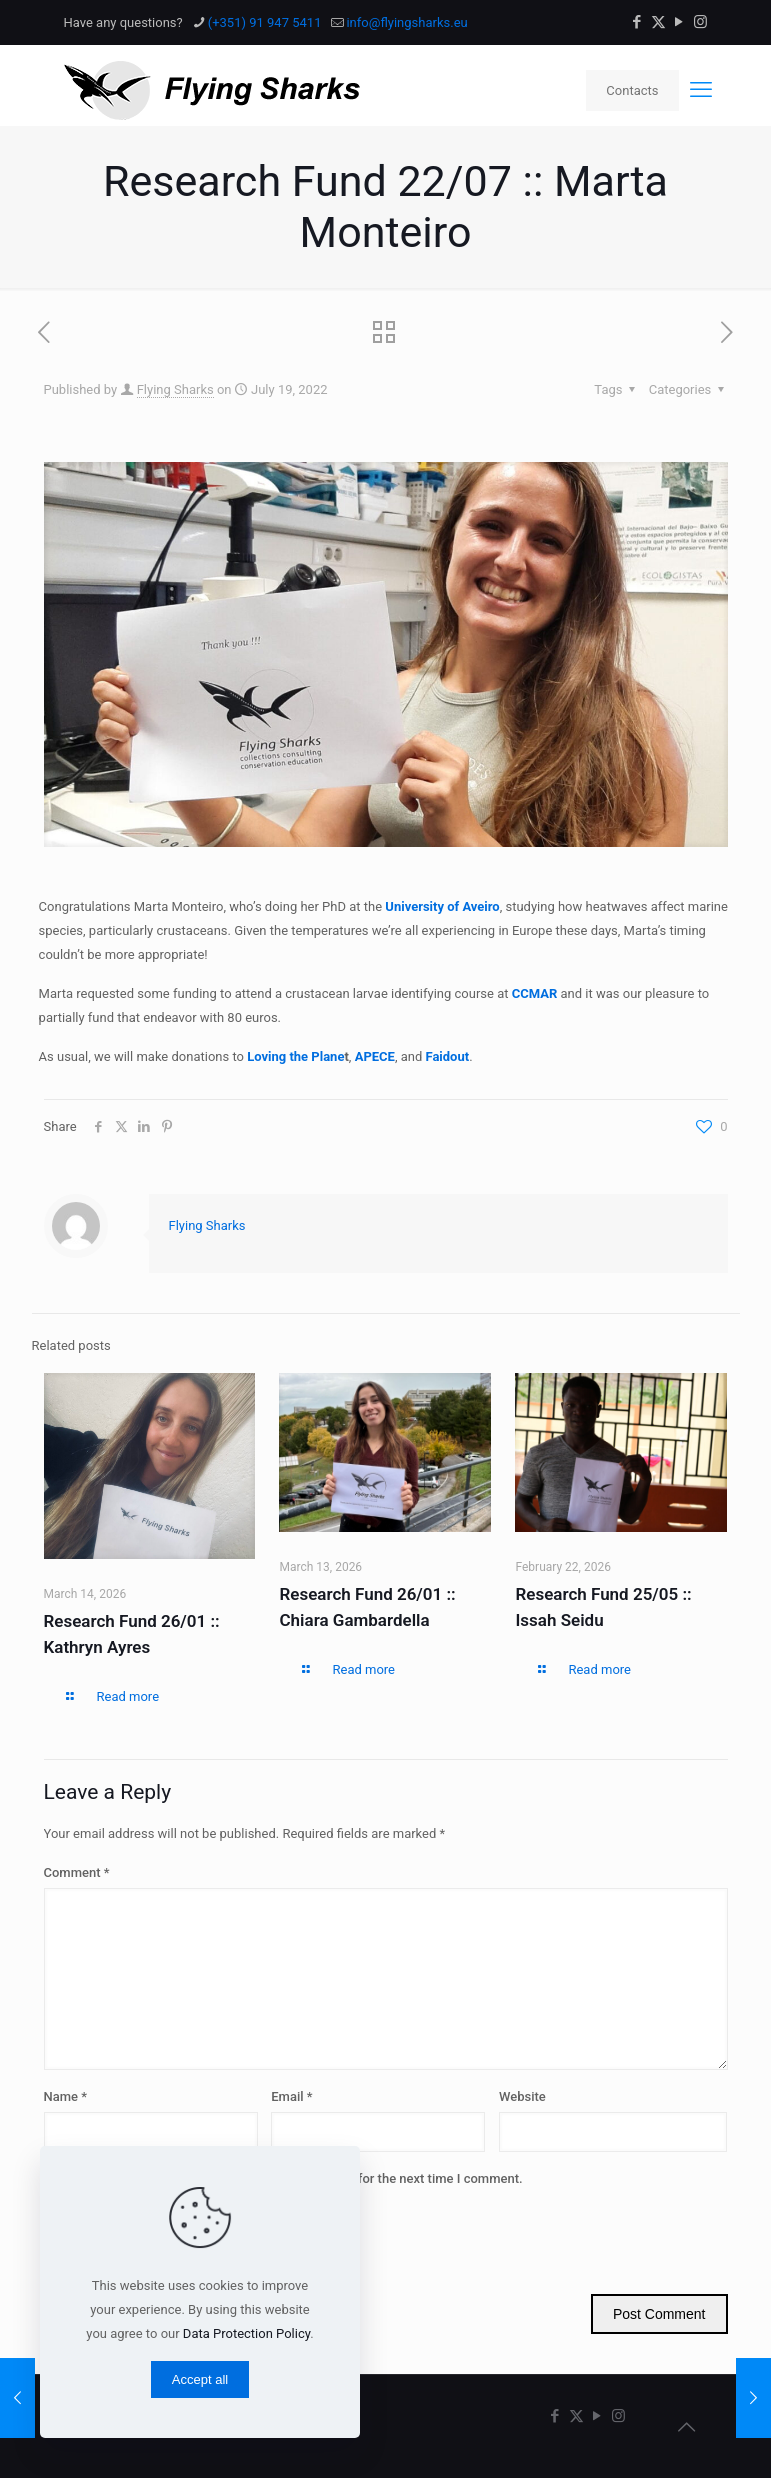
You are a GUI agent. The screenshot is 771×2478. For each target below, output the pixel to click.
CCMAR (535, 993)
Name (66, 2096)
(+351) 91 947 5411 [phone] (265, 22)
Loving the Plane (295, 1056)
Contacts (632, 90)
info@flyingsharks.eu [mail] (406, 22)
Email (291, 2096)
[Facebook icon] (637, 22)
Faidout (447, 1056)
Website (522, 2096)
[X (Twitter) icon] (658, 22)
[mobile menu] (701, 90)
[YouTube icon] (679, 22)
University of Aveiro (442, 906)
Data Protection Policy (246, 2333)
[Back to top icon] (687, 2427)
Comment (77, 1872)
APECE (375, 1056)
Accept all (200, 2379)
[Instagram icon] (700, 22)
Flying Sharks (175, 389)
